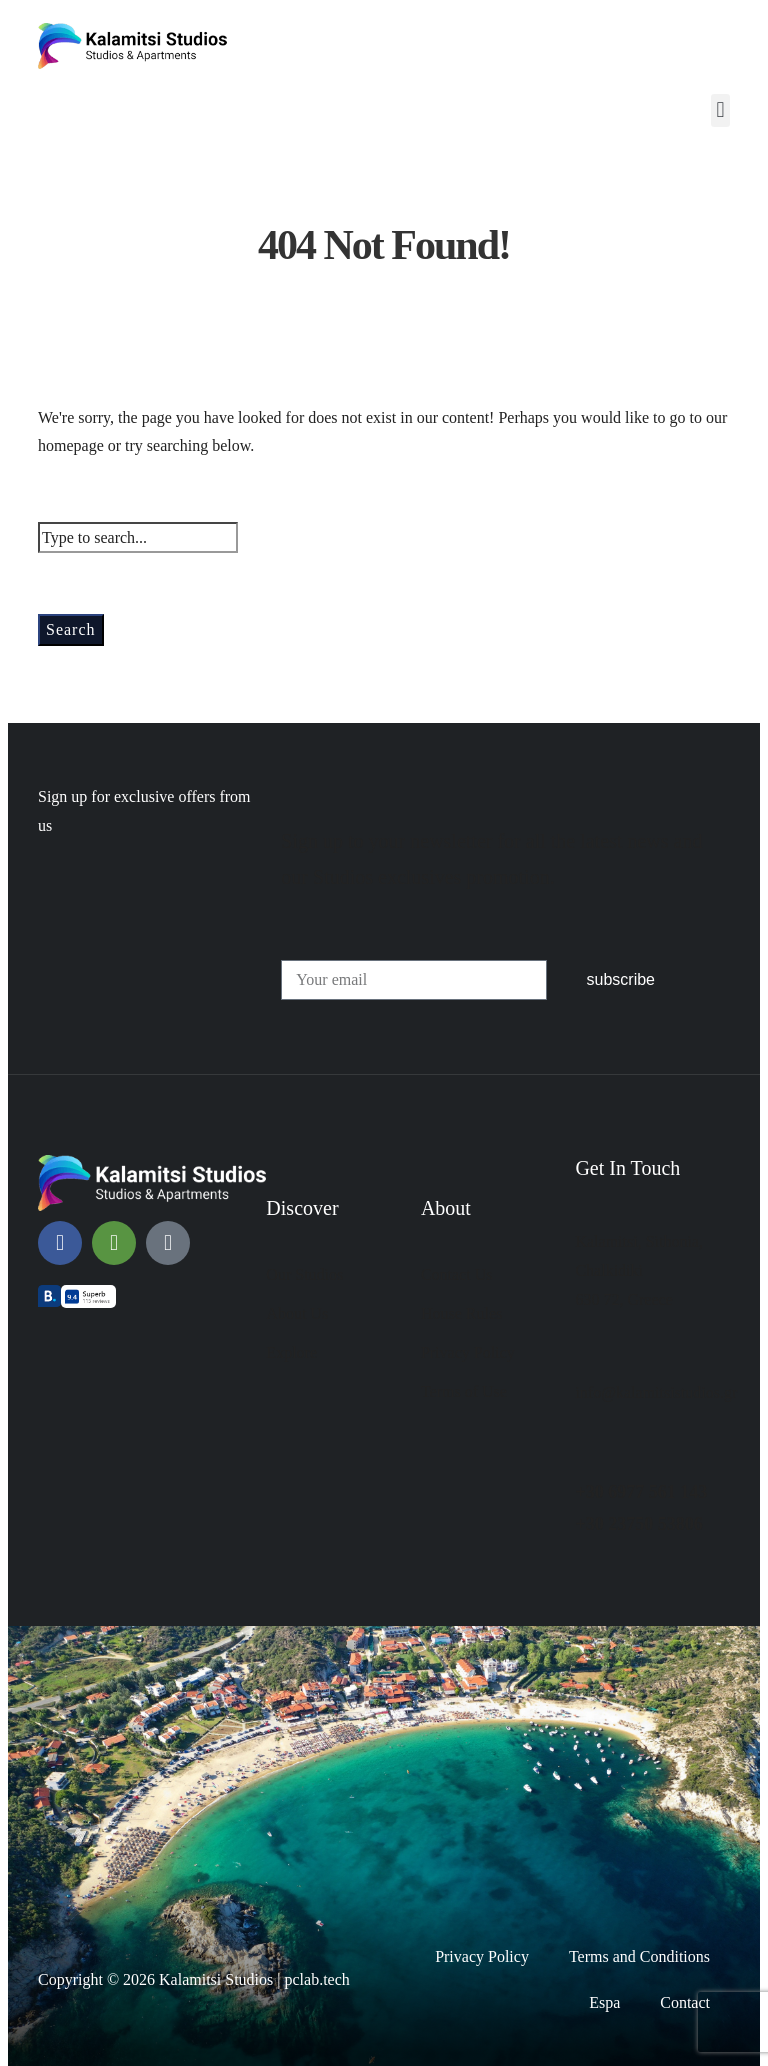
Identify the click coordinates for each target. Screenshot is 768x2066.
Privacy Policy (482, 1956)
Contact (685, 2002)
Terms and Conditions (639, 1956)
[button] (720, 110)
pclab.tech (316, 1979)
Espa (604, 2002)
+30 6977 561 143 (641, 1492)
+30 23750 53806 (638, 1524)
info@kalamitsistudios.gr (656, 1392)
